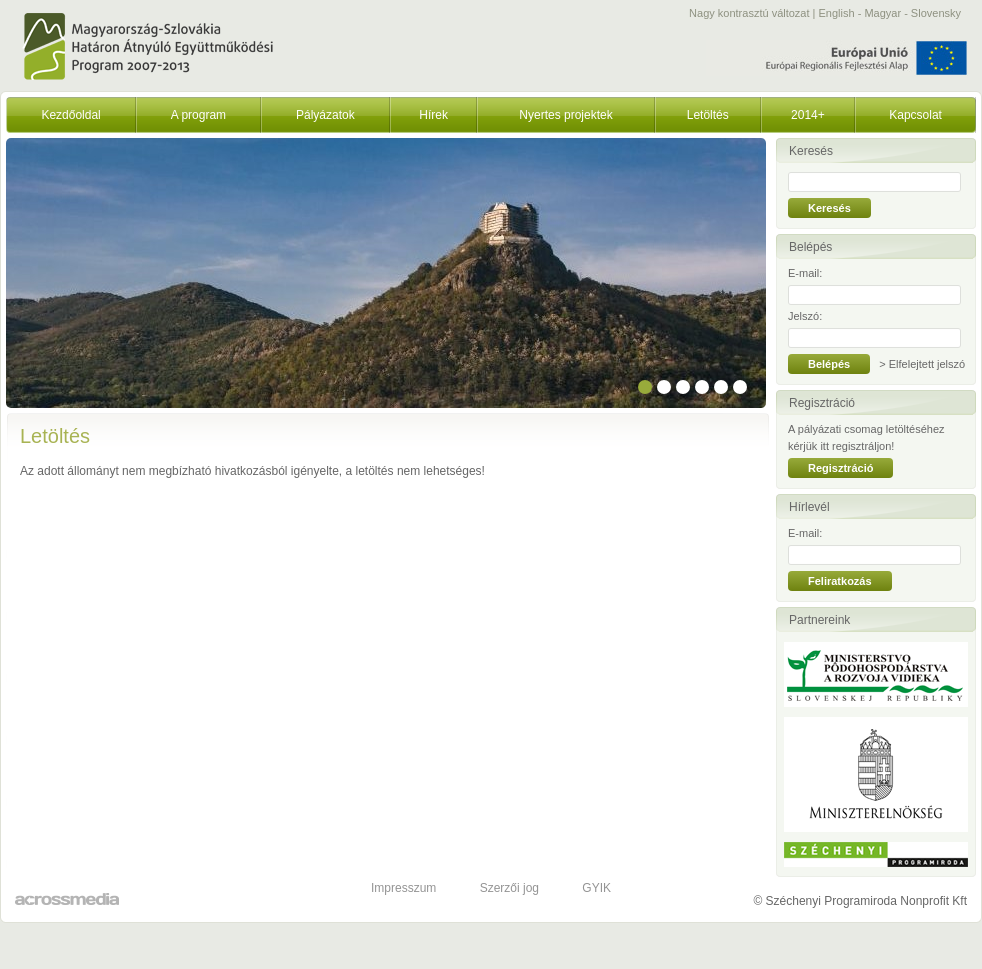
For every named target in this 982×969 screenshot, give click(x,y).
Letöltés (708, 115)
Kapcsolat (915, 115)
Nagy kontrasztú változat (749, 13)
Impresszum (403, 888)
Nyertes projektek (565, 115)
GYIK (596, 888)
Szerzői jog (509, 888)
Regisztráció (840, 468)
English (837, 13)
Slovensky (936, 13)
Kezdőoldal (70, 115)
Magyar (882, 13)
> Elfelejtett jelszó (922, 364)
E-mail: (805, 273)
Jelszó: (805, 316)
